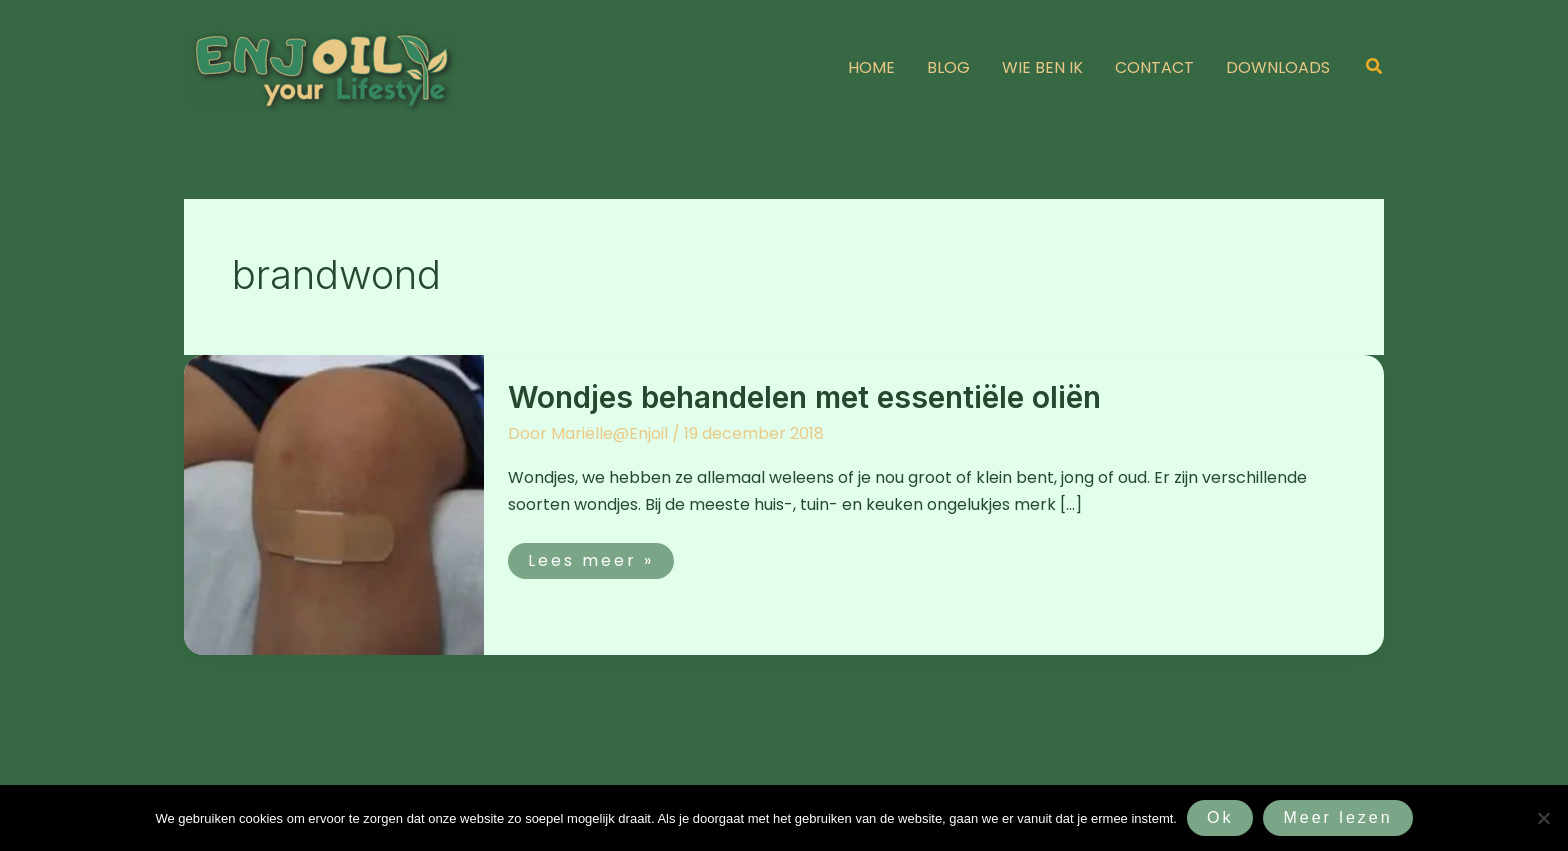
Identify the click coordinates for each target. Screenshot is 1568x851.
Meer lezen (1337, 817)
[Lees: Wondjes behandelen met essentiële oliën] (334, 503)
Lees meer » (590, 557)
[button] (1375, 68)
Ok (1220, 817)
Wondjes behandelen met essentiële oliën (804, 397)
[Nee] (1543, 818)
